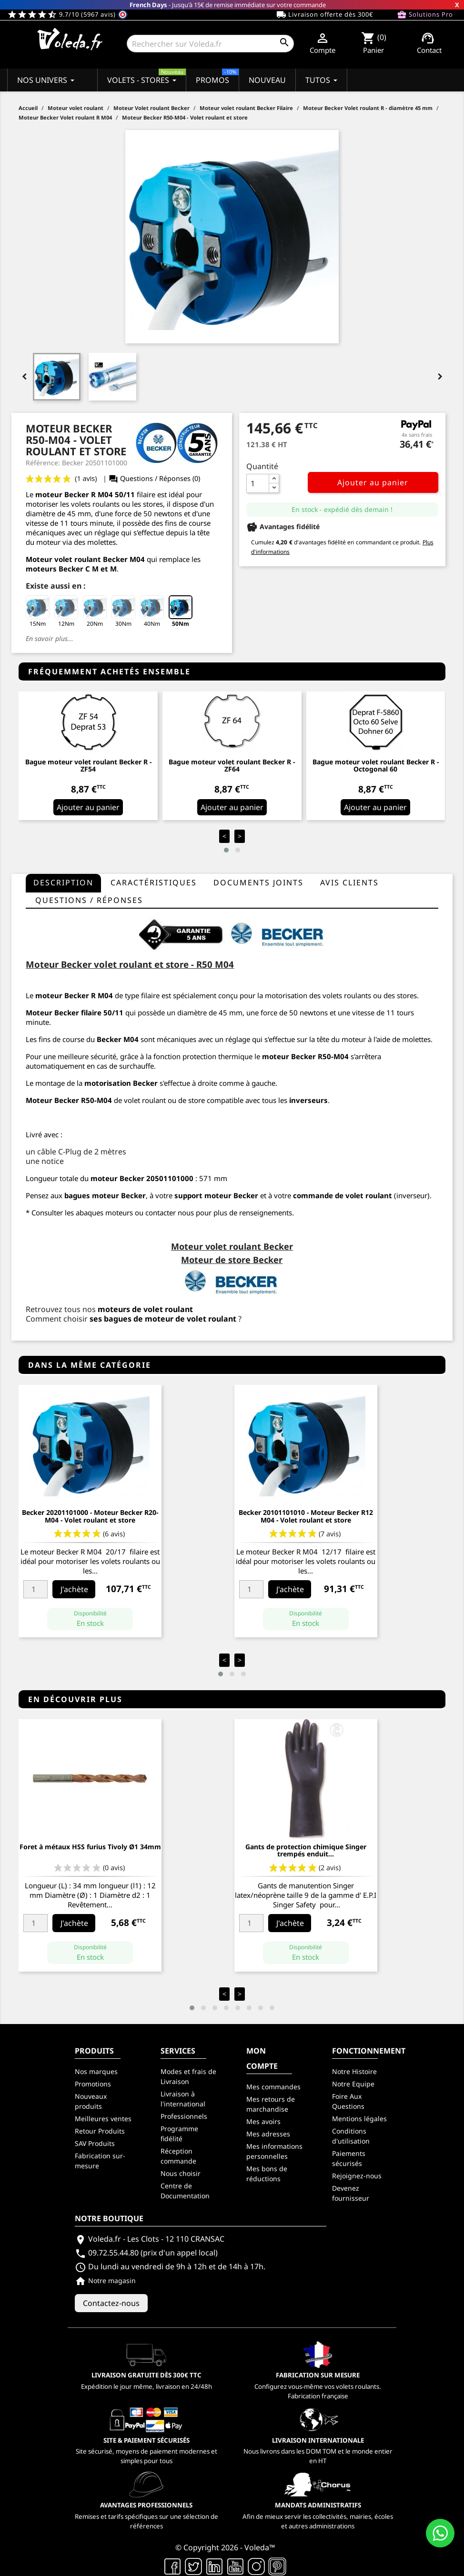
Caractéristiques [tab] (154, 882)
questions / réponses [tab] (89, 900)
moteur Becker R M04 (74, 494)
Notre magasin (105, 2280)
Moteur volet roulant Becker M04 (85, 559)
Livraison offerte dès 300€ (324, 15)
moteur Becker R (65, 995)
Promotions (93, 2083)
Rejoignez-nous (357, 2175)
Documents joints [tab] (258, 882)
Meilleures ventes (103, 2118)
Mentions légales (359, 2118)
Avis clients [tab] (349, 882)
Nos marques (96, 2071)
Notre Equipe (353, 2083)
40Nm (152, 611)
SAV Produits (95, 2143)
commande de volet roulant (342, 1195)
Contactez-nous (111, 2303)
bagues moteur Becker (105, 1195)
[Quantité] (257, 483)
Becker (66, 1100)
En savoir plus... (49, 638)
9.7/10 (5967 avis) (67, 14)
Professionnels (184, 2116)
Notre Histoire (354, 2071)
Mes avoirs (263, 2121)
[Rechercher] (210, 43)
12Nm (66, 611)
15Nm (38, 611)
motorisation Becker (121, 1083)
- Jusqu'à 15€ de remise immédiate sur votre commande (228, 4)
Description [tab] (63, 882)
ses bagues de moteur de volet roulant (163, 1318)
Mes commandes (273, 2086)
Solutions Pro (425, 15)
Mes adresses (268, 2133)
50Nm (180, 611)
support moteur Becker (216, 1195)
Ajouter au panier (372, 482)
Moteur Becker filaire (63, 1012)
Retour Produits (100, 2130)
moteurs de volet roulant (145, 1309)
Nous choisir (181, 2173)
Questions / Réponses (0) (154, 478)
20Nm (95, 611)
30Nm (123, 611)
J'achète (74, 1589)
